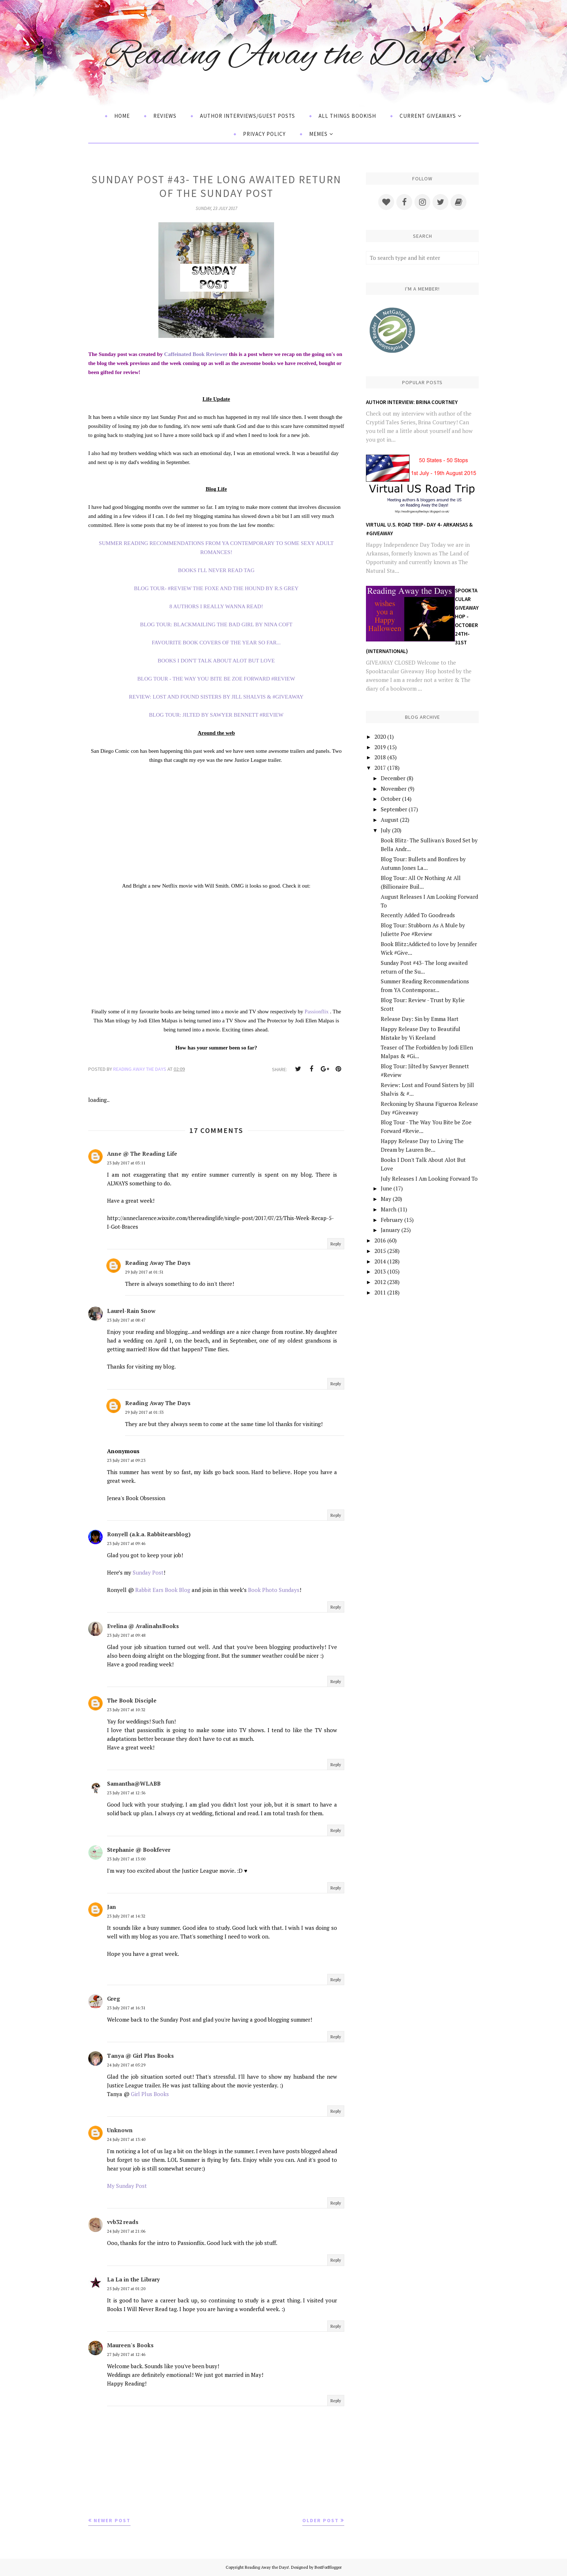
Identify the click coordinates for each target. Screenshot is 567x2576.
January (390, 1229)
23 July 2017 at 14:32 (126, 1916)
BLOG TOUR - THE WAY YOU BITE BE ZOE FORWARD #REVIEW (216, 679)
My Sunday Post (127, 2185)
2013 (380, 1271)
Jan (111, 1906)
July (386, 830)
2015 (380, 1250)
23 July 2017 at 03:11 (126, 1162)
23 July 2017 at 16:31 (126, 2007)
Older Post (320, 2520)
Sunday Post (148, 1572)
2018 (380, 757)
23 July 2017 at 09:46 (126, 1543)
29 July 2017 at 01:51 (144, 1272)
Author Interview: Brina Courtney (412, 402)
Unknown (120, 2130)
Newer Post (112, 2520)
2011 (380, 1292)
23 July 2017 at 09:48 (126, 1635)
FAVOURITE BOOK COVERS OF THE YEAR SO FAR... (216, 642)
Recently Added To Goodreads (418, 915)
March (388, 1209)
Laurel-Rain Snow (131, 1310)
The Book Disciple (132, 1700)
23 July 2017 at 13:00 (126, 1859)
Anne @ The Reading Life (142, 1153)
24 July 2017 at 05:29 (126, 2065)
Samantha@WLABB (134, 1783)
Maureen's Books (130, 2345)
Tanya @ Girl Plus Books (140, 2055)
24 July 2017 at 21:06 (126, 2231)
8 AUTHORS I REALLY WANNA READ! (216, 606)
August (389, 819)
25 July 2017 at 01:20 (126, 2288)
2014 (380, 1261)
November (393, 788)
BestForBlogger (328, 2567)
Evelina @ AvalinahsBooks (143, 1626)
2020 (380, 736)
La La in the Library (133, 2279)
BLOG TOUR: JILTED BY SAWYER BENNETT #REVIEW (216, 715)
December (393, 778)
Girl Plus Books (150, 2094)
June (386, 1188)
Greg (113, 1998)
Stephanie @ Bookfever (138, 1849)
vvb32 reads (122, 2221)
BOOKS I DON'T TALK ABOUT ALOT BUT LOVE (216, 661)
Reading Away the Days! (283, 55)
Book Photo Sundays (273, 1589)
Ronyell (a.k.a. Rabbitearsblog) (149, 1534)
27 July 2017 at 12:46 (126, 2354)
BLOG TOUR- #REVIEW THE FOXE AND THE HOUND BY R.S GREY (216, 588)
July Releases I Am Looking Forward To (429, 1178)
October (391, 798)
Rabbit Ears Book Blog (162, 1589)
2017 (380, 767)
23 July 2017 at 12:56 (126, 1792)
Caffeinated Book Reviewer (196, 354)
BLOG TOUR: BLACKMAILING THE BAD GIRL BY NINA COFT (216, 624)
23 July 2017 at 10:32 (126, 1709)
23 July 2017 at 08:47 (126, 1320)
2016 (380, 1240)
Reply (336, 1243)
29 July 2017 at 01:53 (144, 1412)
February (392, 1219)
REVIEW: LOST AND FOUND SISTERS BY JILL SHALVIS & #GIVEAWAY (216, 697)
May (386, 1198)
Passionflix (316, 1011)
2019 (380, 747)
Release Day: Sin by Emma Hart (420, 1018)
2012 (380, 1281)
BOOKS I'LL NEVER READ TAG (216, 570)
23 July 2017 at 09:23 (126, 1460)
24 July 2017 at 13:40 (126, 2139)
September (394, 809)
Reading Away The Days (158, 1262)
